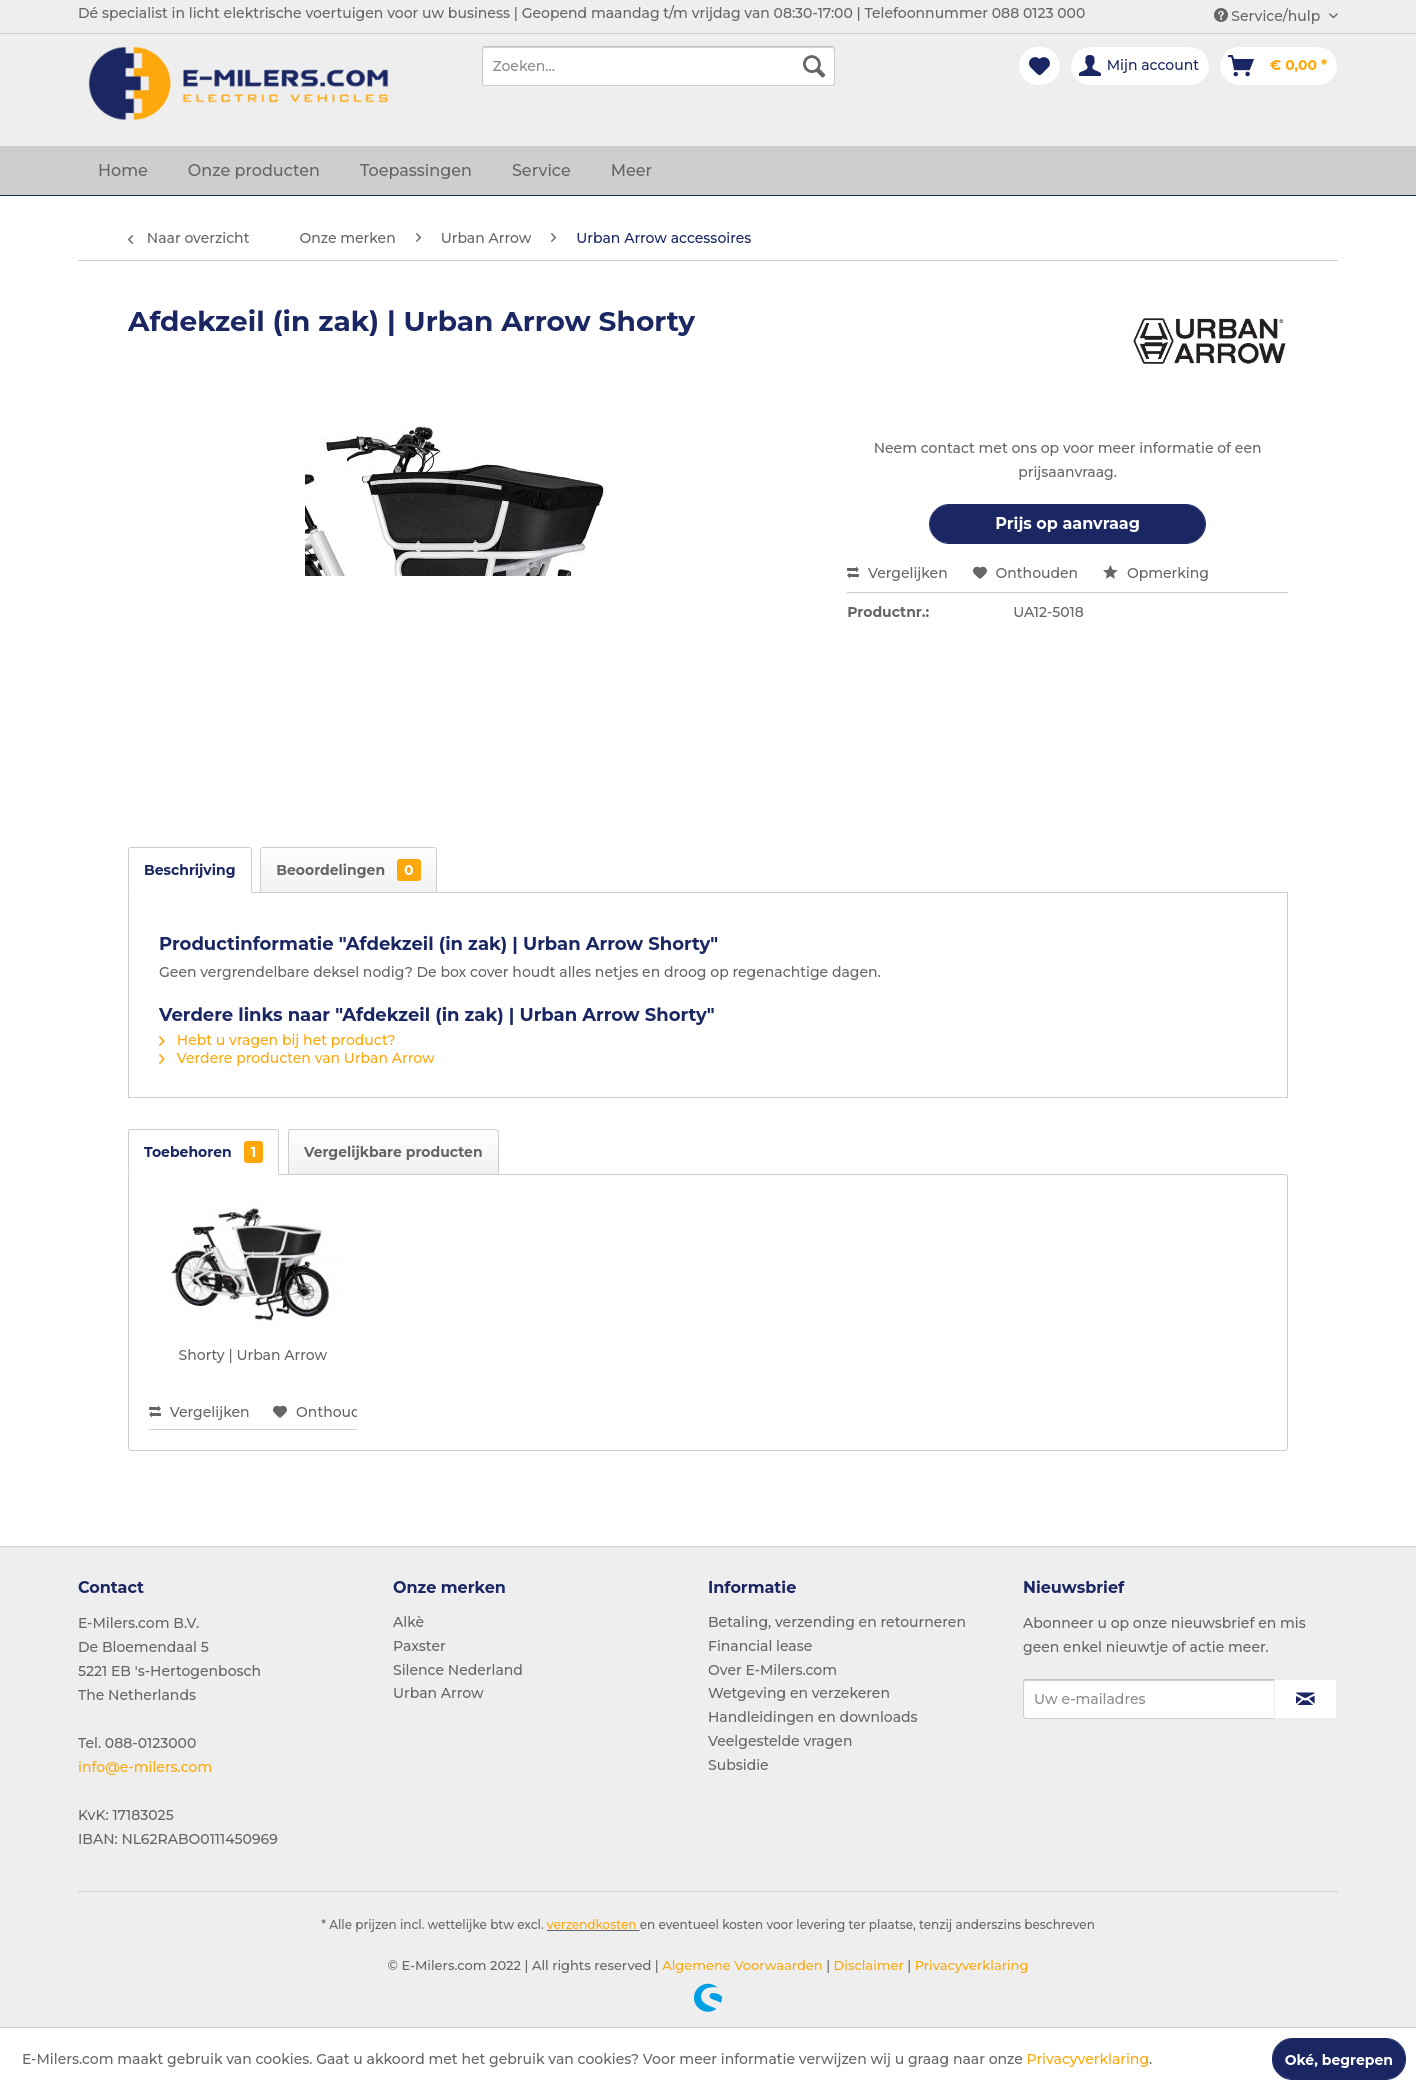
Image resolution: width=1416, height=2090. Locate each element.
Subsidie (738, 1765)
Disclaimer (867, 1965)
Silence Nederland (458, 1670)
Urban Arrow (438, 1693)
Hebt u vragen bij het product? (277, 1040)
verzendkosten (592, 1924)
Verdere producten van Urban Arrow (296, 1058)
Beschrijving (190, 870)
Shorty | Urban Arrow (253, 1355)
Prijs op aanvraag (1067, 523)
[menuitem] (658, 66)
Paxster (419, 1646)
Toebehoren (203, 1152)
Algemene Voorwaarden (741, 1965)
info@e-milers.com (145, 1767)
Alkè (408, 1622)
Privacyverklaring (969, 1965)
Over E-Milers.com (772, 1670)
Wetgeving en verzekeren (799, 1693)
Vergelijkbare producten (393, 1152)
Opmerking (1156, 573)
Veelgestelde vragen (780, 1741)
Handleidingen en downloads (813, 1717)
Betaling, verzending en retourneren (837, 1622)
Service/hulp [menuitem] (1269, 16)
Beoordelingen (348, 870)
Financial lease (760, 1646)
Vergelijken (897, 573)
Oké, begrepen (1339, 2060)
